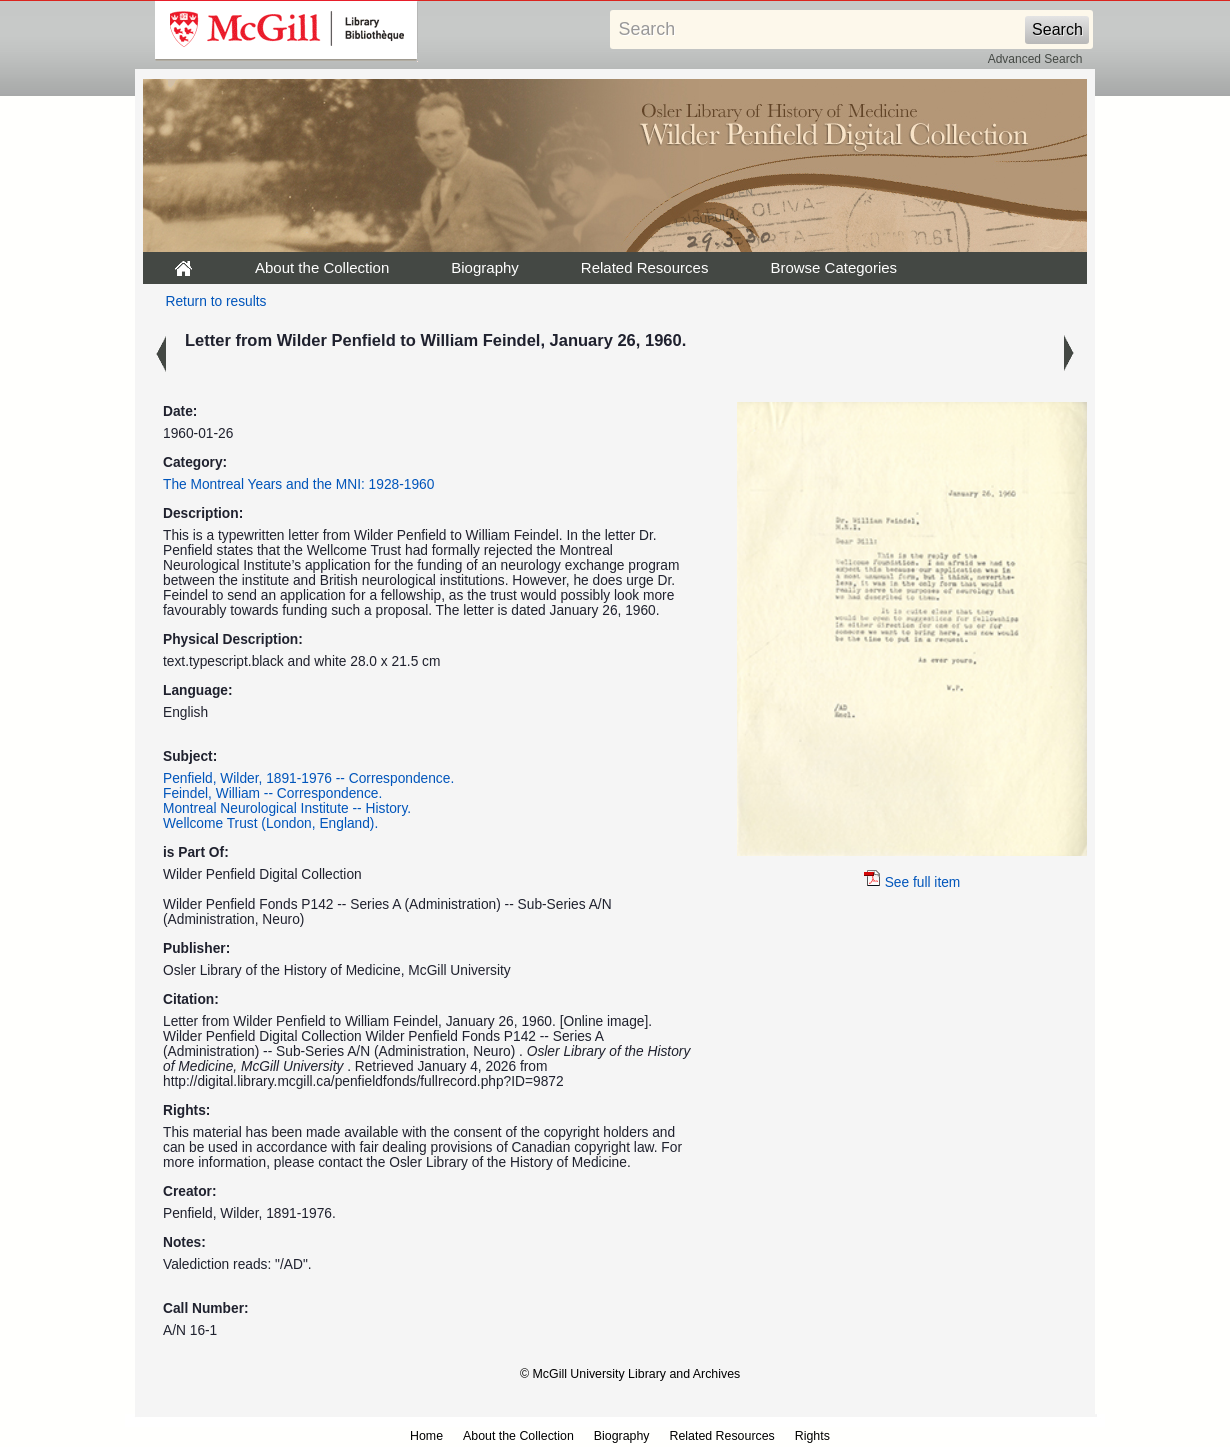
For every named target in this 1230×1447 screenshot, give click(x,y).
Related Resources (645, 267)
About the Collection (322, 267)
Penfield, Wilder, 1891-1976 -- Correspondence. (308, 778)
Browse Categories (833, 267)
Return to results (216, 301)
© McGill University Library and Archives (630, 1374)
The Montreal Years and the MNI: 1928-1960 (298, 484)
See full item (912, 882)
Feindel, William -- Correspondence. (272, 793)
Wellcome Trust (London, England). (270, 823)
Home (426, 1436)
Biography (485, 267)
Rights (812, 1436)
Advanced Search (1035, 59)
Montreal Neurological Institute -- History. (287, 808)
